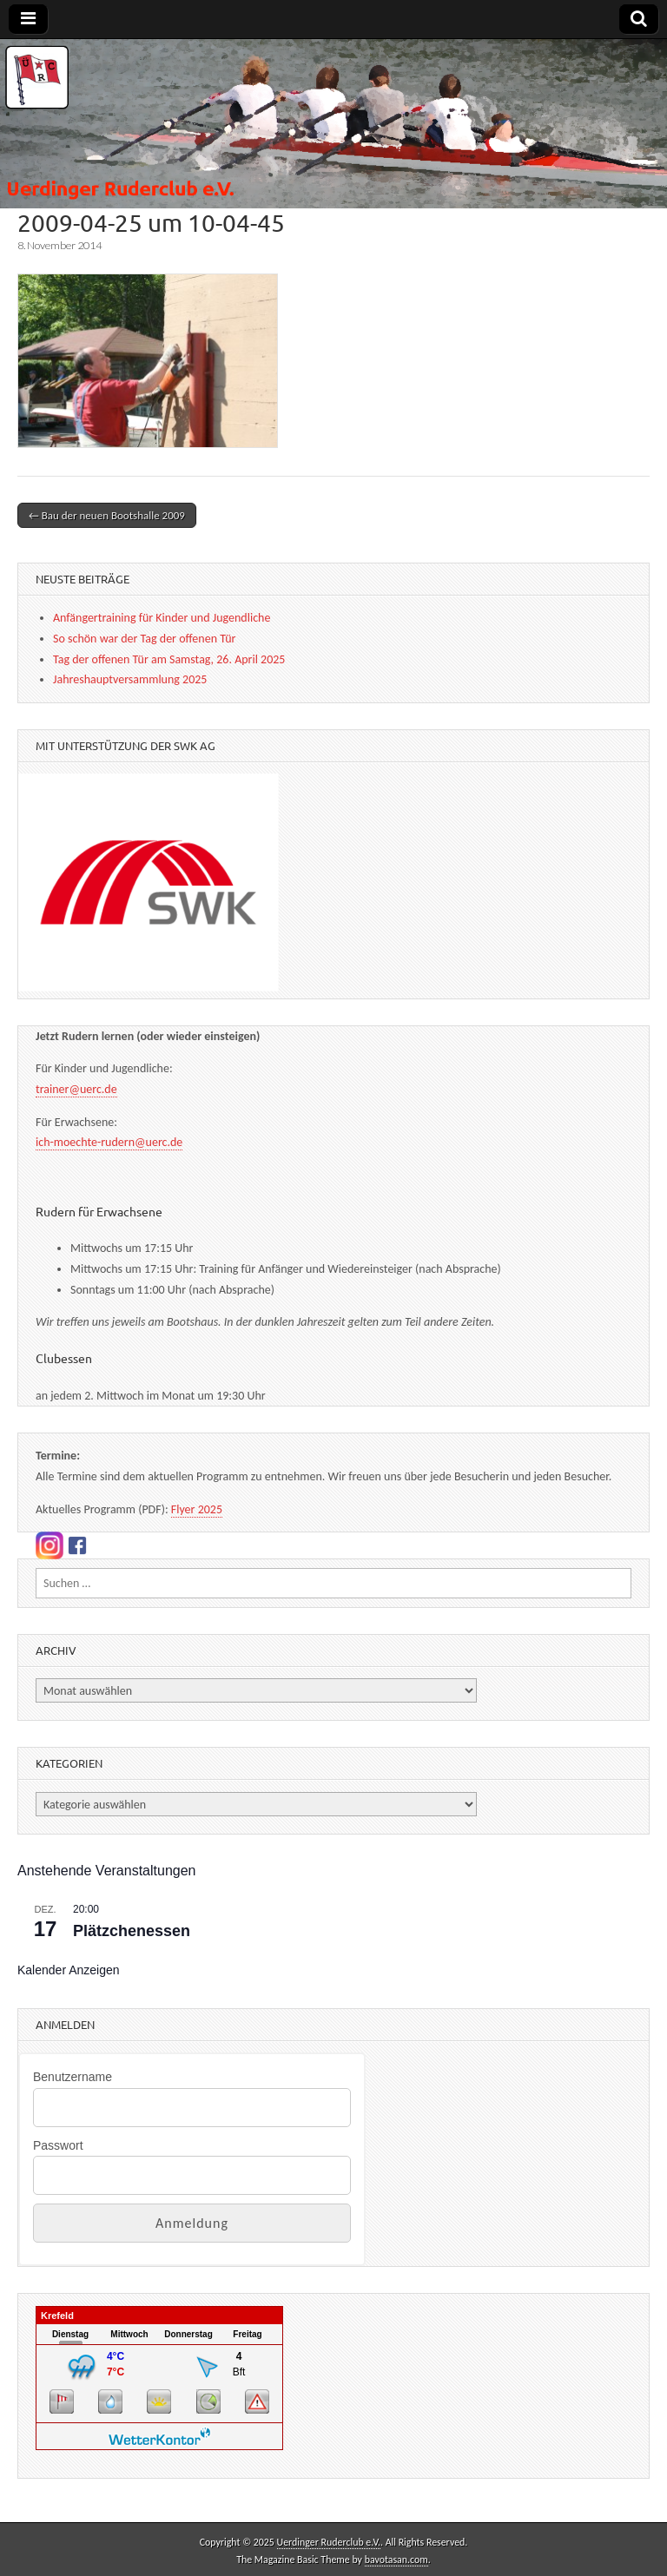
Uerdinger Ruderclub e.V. (328, 2542)
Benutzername (72, 2077)
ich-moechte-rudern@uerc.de (109, 1142)
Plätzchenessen (131, 1931)
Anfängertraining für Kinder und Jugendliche (161, 617)
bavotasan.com (396, 2559)
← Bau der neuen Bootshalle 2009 (107, 515)
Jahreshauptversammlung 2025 (130, 679)
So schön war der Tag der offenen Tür (144, 638)
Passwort (58, 2145)
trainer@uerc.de (76, 1089)
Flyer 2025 (196, 1509)
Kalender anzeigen (68, 1970)
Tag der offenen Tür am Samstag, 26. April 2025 (169, 659)
